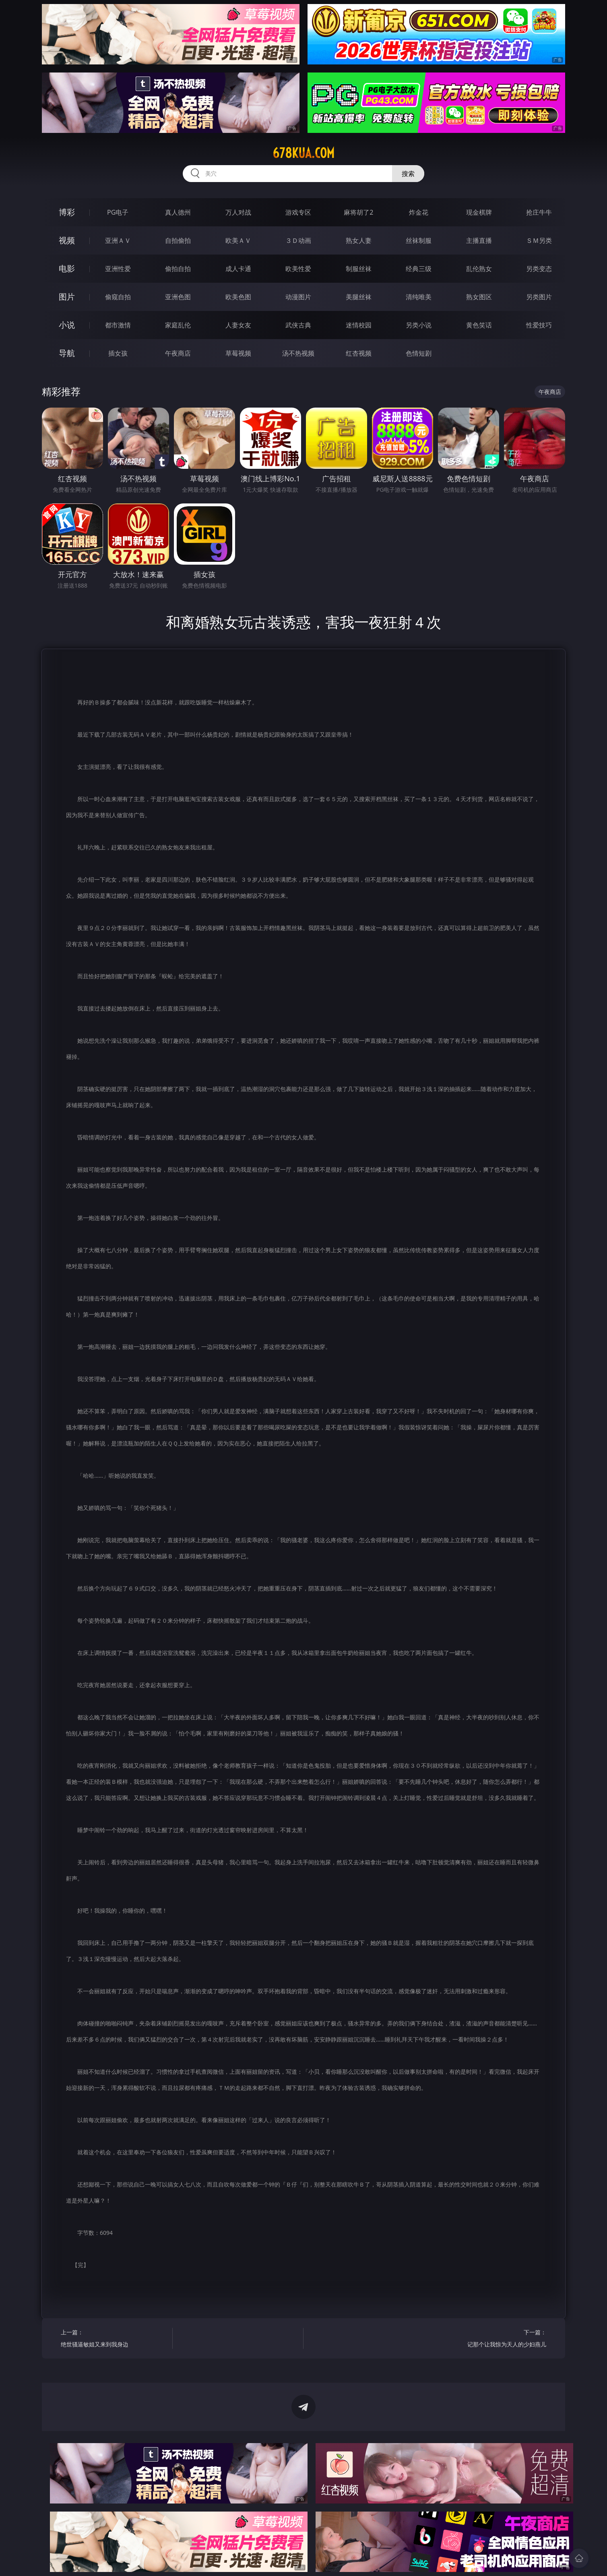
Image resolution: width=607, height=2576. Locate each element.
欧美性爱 (298, 268)
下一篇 (493, 2339)
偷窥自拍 (118, 296)
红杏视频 (359, 353)
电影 (67, 268)
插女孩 (118, 353)
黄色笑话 (479, 325)
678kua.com (303, 153)
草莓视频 (238, 353)
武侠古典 (298, 325)
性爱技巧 (539, 325)
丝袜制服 (419, 240)
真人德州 (178, 212)
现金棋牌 (479, 212)
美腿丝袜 (359, 296)
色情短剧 (419, 353)
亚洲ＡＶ (118, 240)
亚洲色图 (178, 296)
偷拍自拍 (178, 268)
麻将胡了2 (358, 212)
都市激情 (118, 325)
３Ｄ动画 (298, 240)
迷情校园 (359, 325)
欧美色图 (238, 296)
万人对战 (238, 212)
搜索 (408, 173)
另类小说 (419, 325)
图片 (67, 296)
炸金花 (418, 212)
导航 (67, 353)
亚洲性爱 (118, 268)
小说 (67, 324)
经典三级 (419, 268)
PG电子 (117, 212)
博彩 (67, 212)
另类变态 (539, 268)
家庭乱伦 (178, 325)
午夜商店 (178, 353)
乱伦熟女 (479, 268)
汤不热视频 (298, 353)
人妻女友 (238, 325)
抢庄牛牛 (539, 212)
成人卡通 (238, 268)
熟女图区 (479, 296)
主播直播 (479, 240)
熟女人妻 (359, 240)
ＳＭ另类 (539, 240)
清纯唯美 (419, 296)
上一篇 (114, 2339)
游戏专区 (298, 212)
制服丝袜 (359, 268)
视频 (67, 240)
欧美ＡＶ (238, 240)
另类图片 (539, 296)
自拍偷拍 (178, 240)
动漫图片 (298, 296)
